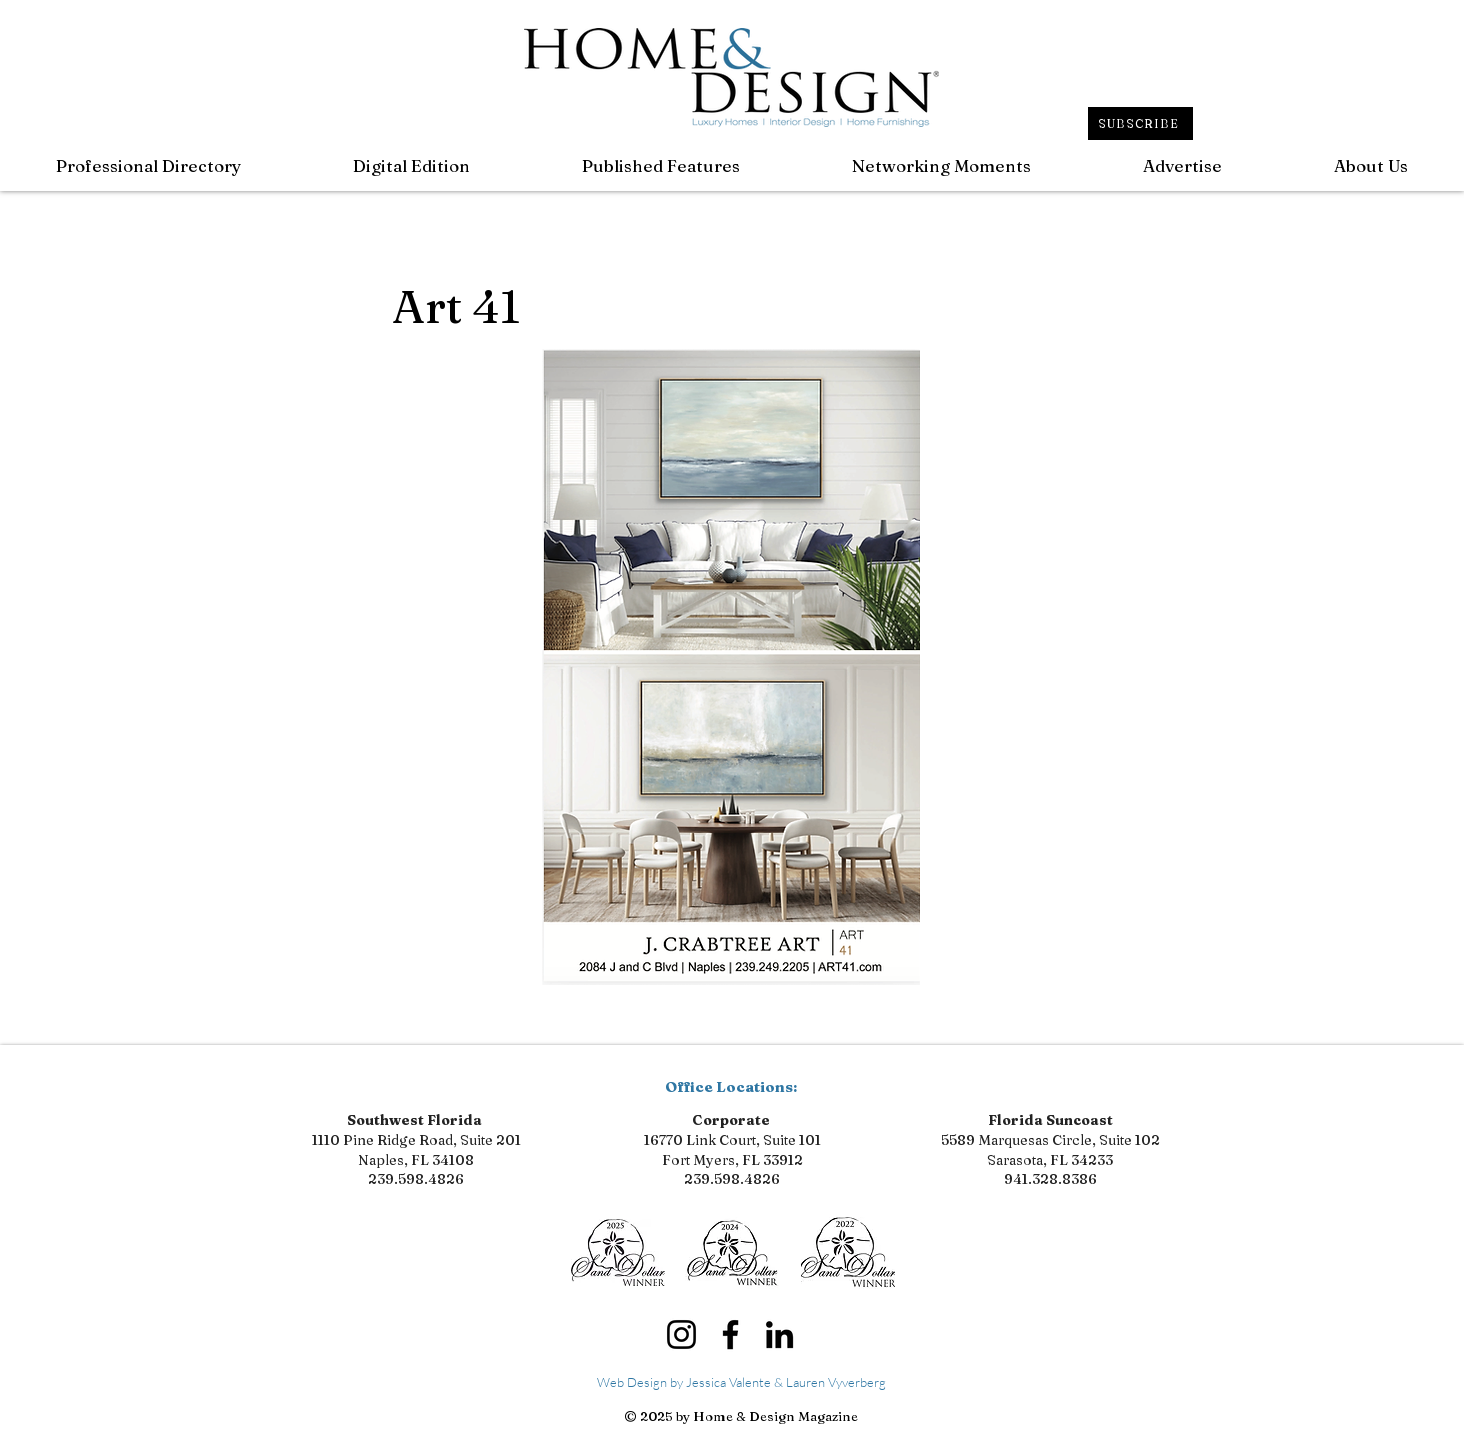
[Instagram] (681, 1334)
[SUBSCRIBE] (1140, 123)
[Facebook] (730, 1334)
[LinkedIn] (779, 1334)
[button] (661, 165)
